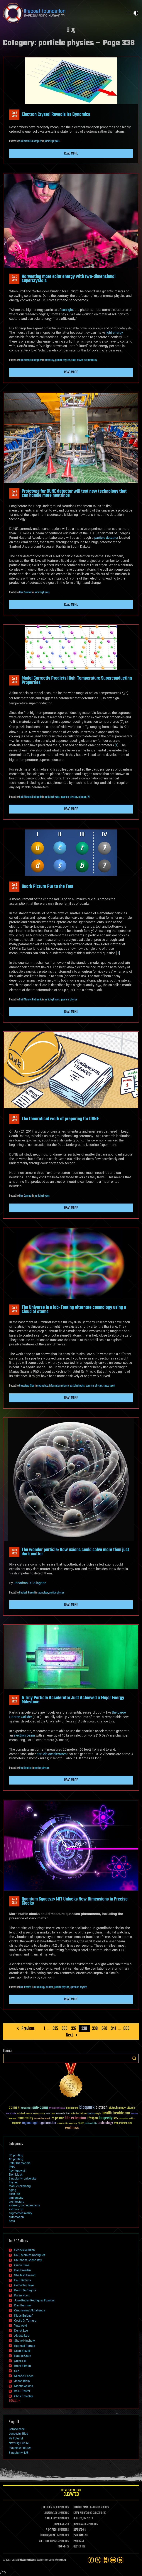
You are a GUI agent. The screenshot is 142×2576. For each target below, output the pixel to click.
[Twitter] (98, 2560)
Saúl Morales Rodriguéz (30, 141)
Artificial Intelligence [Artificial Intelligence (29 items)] (57, 2108)
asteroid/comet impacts (24, 2205)
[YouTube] (113, 2560)
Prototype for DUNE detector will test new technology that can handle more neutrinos (74, 493)
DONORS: (58, 2524)
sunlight (67, 310)
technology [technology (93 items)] (105, 2123)
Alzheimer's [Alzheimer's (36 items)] (26, 2108)
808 (126, 2028)
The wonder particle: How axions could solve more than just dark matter (75, 1552)
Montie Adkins (23, 2386)
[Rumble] (120, 2560)
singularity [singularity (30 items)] (73, 2123)
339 (95, 2028)
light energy (114, 332)
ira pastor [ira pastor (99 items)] (57, 2118)
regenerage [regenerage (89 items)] (30, 2123)
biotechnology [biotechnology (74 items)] (117, 2108)
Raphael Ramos (24, 2346)
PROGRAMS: (79, 2535)
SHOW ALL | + (14, 2401)
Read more (71, 153)
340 (104, 2028)
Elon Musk (15, 2174)
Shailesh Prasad (27, 1592)
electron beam (24, 1735)
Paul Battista (25, 1768)
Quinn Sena (21, 2265)
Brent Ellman (22, 2366)
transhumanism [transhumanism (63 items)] (123, 2123)
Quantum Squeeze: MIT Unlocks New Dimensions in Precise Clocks (75, 1901)
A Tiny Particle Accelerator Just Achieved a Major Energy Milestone (73, 1700)
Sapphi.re (61, 2560)
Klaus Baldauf (23, 2315)
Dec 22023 (14, 680)
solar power (77, 360)
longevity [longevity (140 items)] (106, 2118)
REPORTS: (78, 2529)
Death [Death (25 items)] (53, 2114)
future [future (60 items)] (83, 2113)
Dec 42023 (14, 278)
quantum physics (69, 797)
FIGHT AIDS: (51, 2529)
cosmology (42, 1385)
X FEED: (48, 2518)
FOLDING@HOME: (48, 2535)
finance (49, 1987)
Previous (28, 2028)
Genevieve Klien (26, 1385)
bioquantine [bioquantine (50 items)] (72, 2107)
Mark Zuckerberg (20, 2186)
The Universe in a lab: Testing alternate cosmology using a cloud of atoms (74, 1309)
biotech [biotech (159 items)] (101, 2107)
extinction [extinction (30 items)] (75, 2114)
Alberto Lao (21, 2335)
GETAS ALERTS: (80, 2513)
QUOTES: (77, 2546)
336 (64, 2028)
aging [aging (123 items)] (13, 2107)
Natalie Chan (22, 2356)
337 (73, 2028)
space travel (109, 1385)
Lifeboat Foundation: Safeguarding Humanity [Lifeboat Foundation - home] (62, 13)
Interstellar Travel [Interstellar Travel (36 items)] (42, 2118)
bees (12, 2221)
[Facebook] (91, 2560)
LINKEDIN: (48, 2513)
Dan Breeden (25, 1987)
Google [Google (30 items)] (98, 2114)
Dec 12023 (14, 1552)
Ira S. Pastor (22, 2391)
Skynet (13, 2182)
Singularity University (22, 2178)
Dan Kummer (25, 592)
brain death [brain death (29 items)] (21, 2114)
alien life (14, 2194)
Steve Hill (20, 2361)
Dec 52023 (14, 114)
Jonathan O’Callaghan (30, 1583)
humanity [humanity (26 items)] (134, 2114)
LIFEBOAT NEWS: (81, 2507)
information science (59, 1385)
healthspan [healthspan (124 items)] (121, 2113)
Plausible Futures (20, 2448)
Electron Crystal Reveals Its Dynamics (56, 114)
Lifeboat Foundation (26, 2560)
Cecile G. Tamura (25, 2320)
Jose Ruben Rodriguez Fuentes (34, 2300)
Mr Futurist (16, 2438)
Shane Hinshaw (24, 2340)
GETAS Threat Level (71, 2493)
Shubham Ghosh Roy (28, 2260)
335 (55, 2028)
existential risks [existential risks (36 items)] (63, 2113)
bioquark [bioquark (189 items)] (86, 2107)
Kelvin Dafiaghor (25, 2290)
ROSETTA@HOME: (47, 2541)
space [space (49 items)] (81, 2123)
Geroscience (17, 2429)
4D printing (16, 2159)
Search (134, 2058)
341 (113, 2028)
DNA (12, 2167)
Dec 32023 (14, 493)
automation (16, 2217)
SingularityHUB (18, 2452)
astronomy (16, 2209)
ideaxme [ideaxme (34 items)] (12, 2119)
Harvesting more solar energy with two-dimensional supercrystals (69, 278)
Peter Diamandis (19, 2163)
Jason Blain (22, 2381)
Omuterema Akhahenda (29, 2310)
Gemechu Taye (24, 2285)
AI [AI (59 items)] (19, 2108)
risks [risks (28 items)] (66, 2123)
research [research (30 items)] (60, 2123)
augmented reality (20, 2213)
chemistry (49, 360)
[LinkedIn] (106, 2560)
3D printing (16, 2155)
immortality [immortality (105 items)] (25, 2118)
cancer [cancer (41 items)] (29, 2113)
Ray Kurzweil (17, 2170)
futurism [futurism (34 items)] (90, 2114)
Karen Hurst (22, 2295)
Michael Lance (23, 2376)
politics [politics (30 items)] (132, 2119)
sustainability (90, 360)
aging (12, 2190)
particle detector (106, 538)
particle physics (52, 141)
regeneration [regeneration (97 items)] (47, 2123)
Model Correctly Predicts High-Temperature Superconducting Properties (77, 680)
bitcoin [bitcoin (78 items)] (131, 2108)
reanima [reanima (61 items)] (16, 2123)
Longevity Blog (18, 2433)
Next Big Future (19, 2443)
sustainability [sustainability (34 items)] (91, 2123)
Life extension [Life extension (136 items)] (75, 2118)
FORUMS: (62, 2546)
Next (69, 2035)
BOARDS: (77, 2524)
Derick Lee (21, 2330)
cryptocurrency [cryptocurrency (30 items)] (39, 2114)
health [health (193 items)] (107, 2113)
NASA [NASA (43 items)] (116, 2118)
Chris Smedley (23, 2396)
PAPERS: (77, 2541)
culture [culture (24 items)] (48, 2114)
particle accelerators (52, 1754)
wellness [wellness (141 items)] (72, 2128)
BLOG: (76, 2518)
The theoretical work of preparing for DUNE (60, 1119)
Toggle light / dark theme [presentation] (135, 13)
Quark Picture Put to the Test (47, 886)
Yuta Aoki (20, 2325)
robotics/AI (84, 797)
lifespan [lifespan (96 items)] (92, 2118)
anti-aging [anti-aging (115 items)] (40, 2107)
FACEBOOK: (47, 2507)
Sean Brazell (22, 2351)
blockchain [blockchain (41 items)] (11, 2113)
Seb (16, 2371)
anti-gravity (16, 2198)
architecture (16, 2201)
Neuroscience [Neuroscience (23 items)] (123, 2119)
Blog (71, 30)
